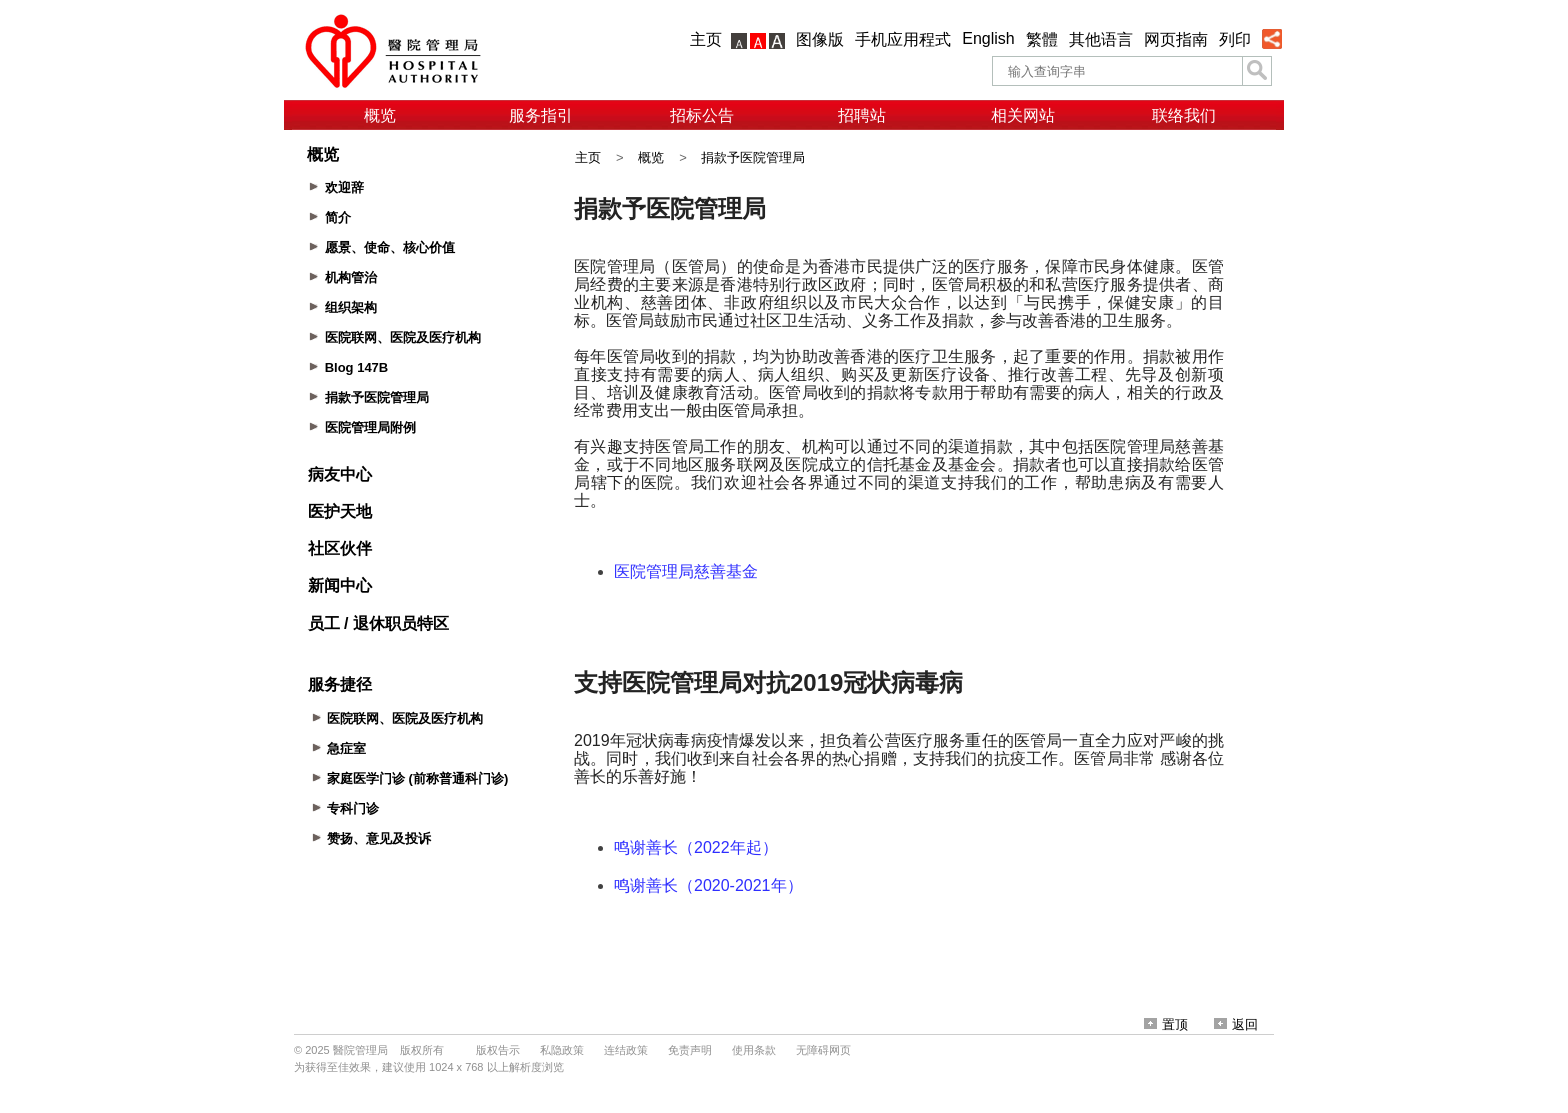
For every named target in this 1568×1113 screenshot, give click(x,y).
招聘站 (862, 115)
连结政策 (626, 1050)
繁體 (1042, 39)
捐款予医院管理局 (753, 157)
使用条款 (754, 1050)
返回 (1236, 1024)
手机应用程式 (903, 39)
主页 (706, 39)
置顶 (1166, 1024)
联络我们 (1184, 115)
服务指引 (541, 115)
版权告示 (498, 1050)
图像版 (820, 39)
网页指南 (1176, 39)
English (988, 38)
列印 (1235, 39)
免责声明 (690, 1050)
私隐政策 (562, 1050)
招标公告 (702, 115)
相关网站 (1023, 115)
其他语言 (1101, 39)
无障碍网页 (823, 1050)
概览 (380, 115)
